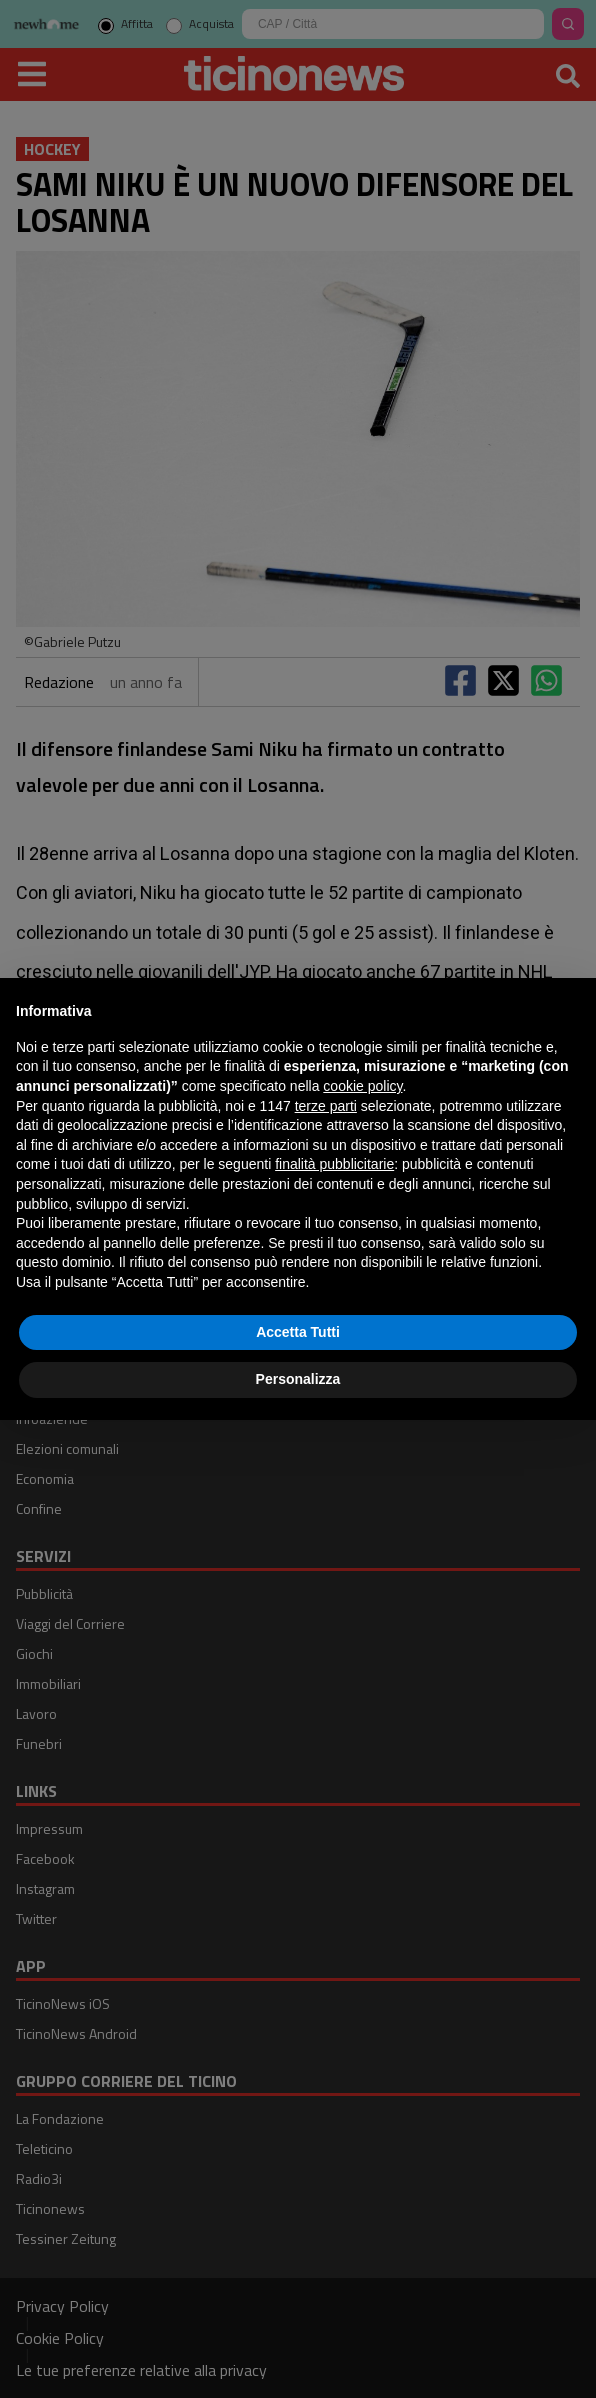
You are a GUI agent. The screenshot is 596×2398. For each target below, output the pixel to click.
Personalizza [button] (298, 1379)
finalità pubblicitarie (334, 1164)
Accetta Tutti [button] (298, 1332)
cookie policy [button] (362, 1086)
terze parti (326, 1106)
